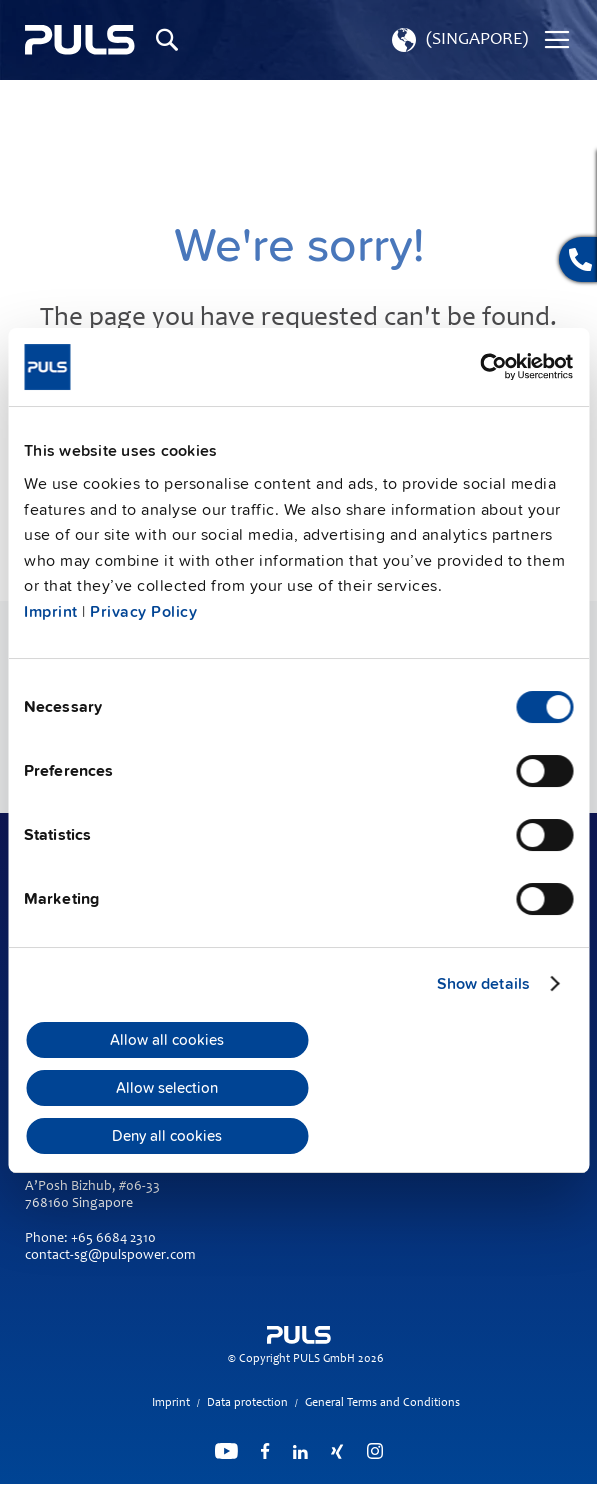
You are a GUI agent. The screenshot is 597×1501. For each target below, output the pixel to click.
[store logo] (80, 40)
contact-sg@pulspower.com (110, 1256)
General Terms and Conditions (382, 1403)
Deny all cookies (167, 1136)
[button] (458, 40)
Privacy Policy (143, 612)
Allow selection (167, 1088)
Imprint (51, 612)
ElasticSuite (376, 1492)
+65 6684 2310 (113, 1239)
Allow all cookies (167, 1040)
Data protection (247, 1403)
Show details (483, 984)
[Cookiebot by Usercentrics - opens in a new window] (485, 366)
